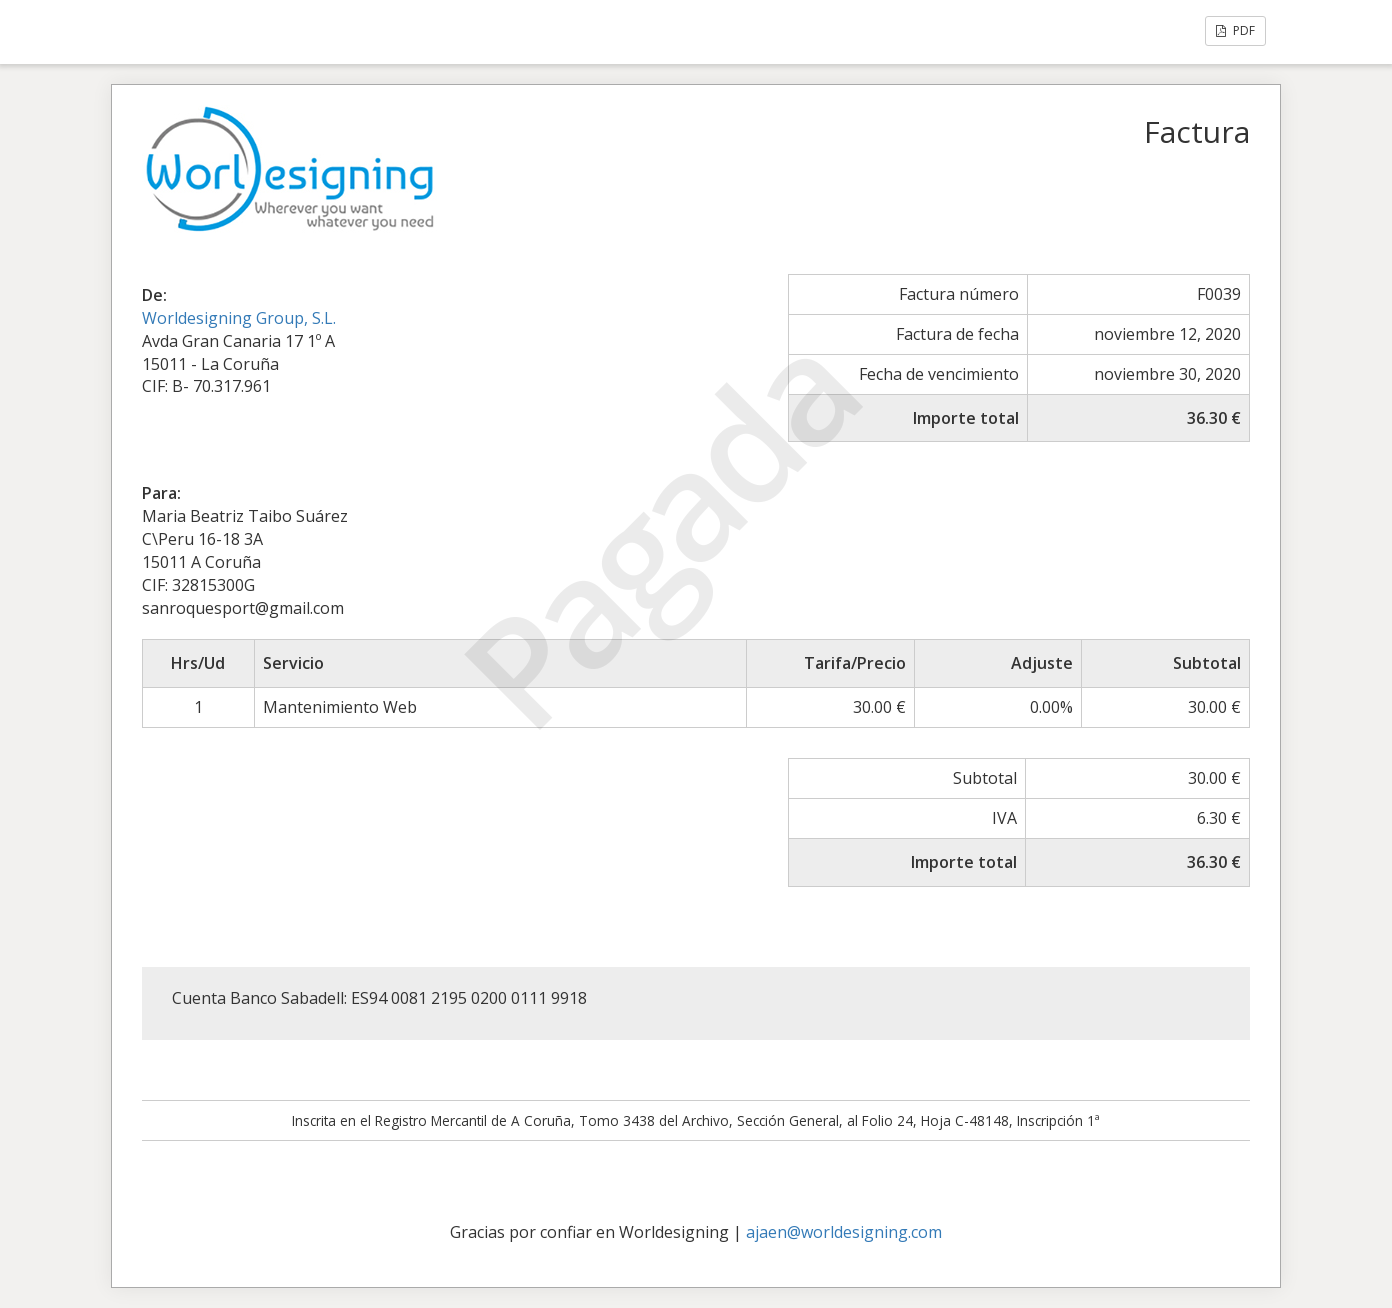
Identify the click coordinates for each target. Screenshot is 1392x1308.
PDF (1235, 30)
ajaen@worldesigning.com (844, 1232)
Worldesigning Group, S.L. (239, 318)
